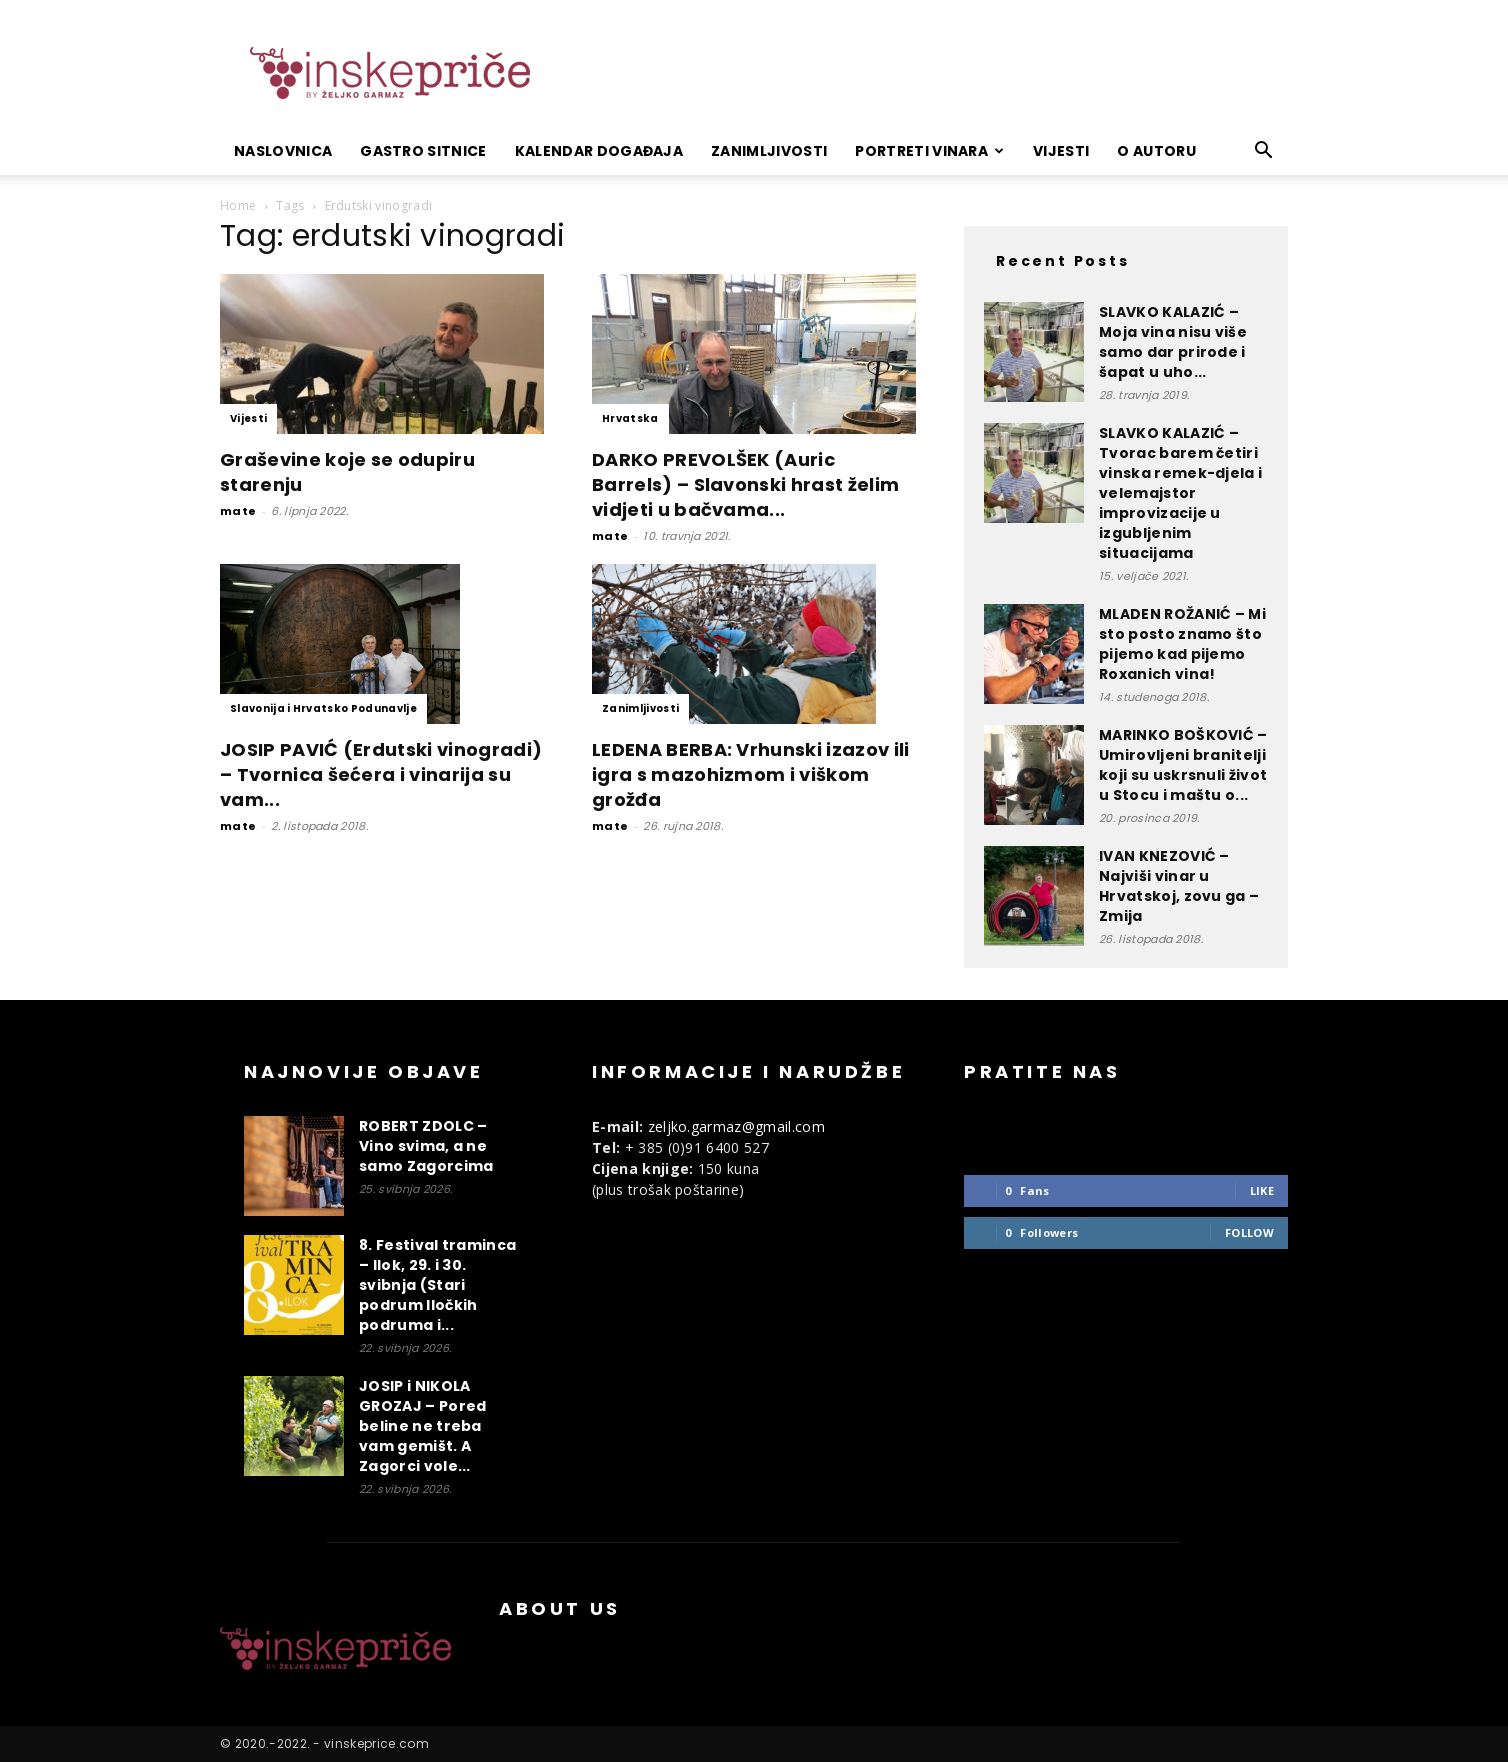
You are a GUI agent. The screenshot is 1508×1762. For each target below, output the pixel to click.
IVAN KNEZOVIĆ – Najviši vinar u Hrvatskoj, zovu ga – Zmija (1179, 886)
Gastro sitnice (423, 151)
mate (238, 511)
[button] (1264, 152)
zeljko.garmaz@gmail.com (736, 1126)
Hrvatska (630, 418)
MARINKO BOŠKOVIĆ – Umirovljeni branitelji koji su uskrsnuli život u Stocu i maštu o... (1183, 765)
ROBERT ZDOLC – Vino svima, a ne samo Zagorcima (426, 1146)
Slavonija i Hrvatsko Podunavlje (323, 708)
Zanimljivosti (769, 151)
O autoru (1156, 151)
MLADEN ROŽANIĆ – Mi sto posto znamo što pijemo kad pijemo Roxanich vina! (1182, 644)
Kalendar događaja (599, 151)
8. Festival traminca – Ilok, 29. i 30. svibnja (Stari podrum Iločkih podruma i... (437, 1285)
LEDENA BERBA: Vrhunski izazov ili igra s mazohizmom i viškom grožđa (751, 774)
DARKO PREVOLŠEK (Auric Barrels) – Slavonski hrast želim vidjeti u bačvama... (745, 484)
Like (1262, 1190)
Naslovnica (283, 151)
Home (238, 205)
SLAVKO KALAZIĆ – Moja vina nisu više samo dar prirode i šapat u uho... (1173, 342)
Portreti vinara (929, 151)
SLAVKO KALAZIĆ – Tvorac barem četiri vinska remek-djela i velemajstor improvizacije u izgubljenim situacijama (1180, 493)
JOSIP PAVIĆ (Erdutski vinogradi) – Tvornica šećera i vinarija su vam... (381, 774)
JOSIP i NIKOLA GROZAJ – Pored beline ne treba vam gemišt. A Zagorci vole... (422, 1426)
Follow (1249, 1232)
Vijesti (1061, 151)
